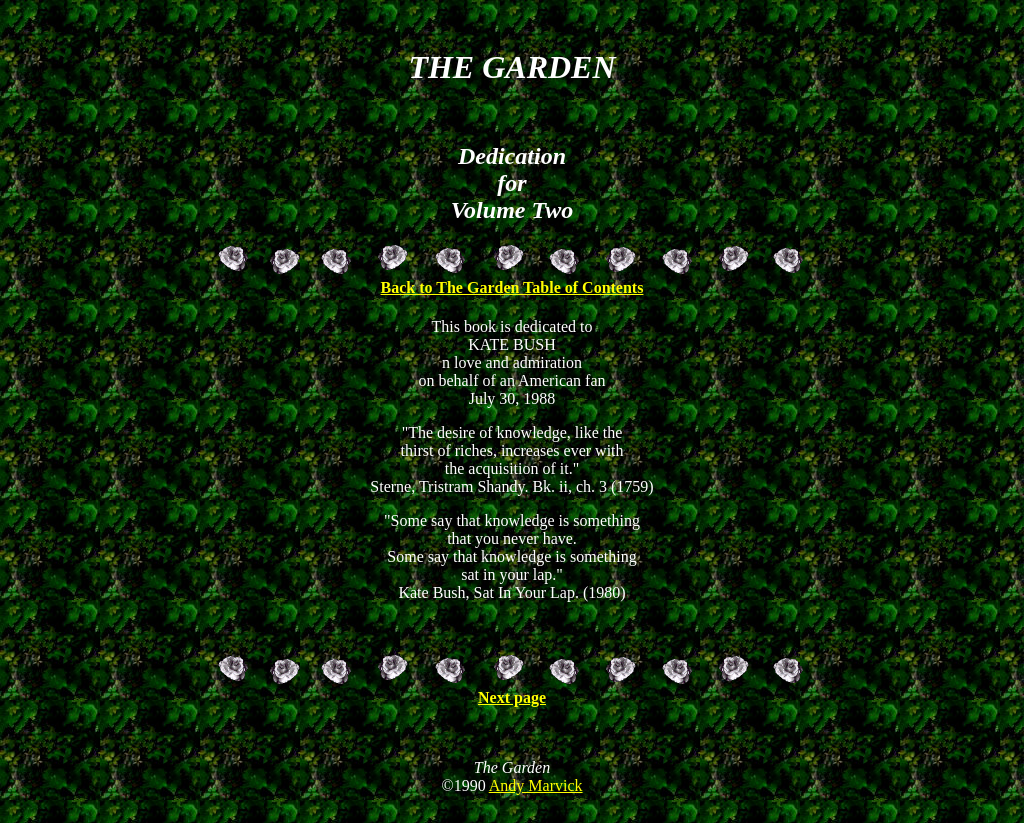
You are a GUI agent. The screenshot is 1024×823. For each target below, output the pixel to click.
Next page (512, 697)
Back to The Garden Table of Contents (512, 284)
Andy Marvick (536, 797)
